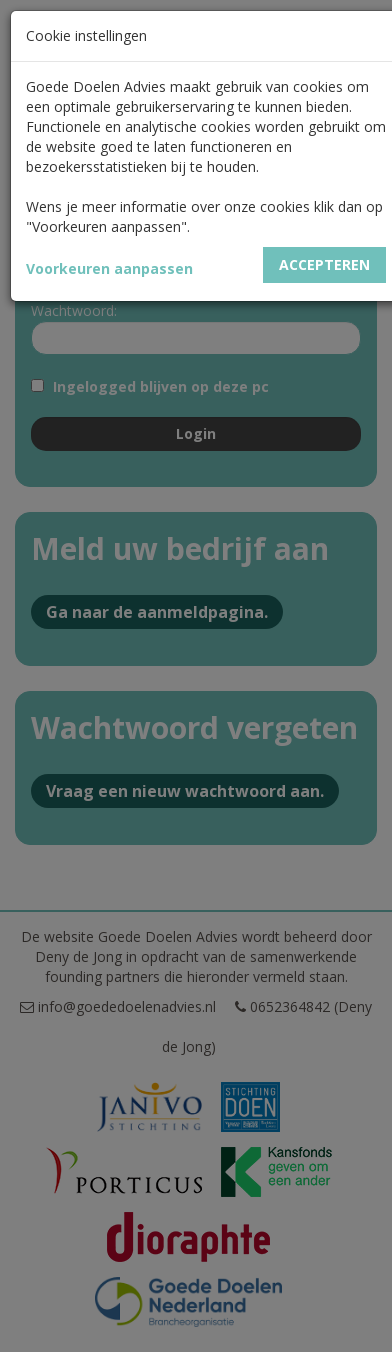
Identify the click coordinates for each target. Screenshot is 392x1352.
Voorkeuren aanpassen (109, 268)
